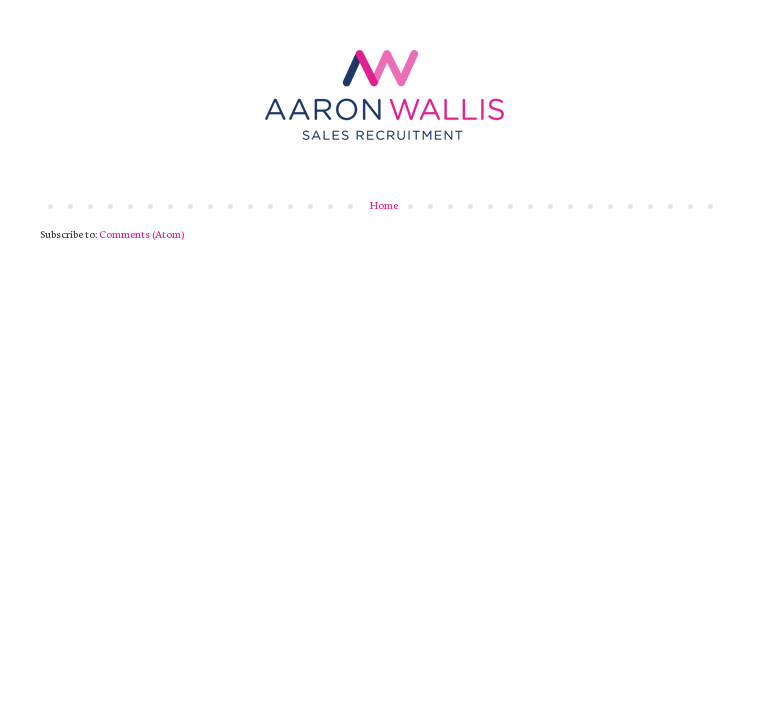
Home (384, 204)
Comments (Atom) (141, 233)
